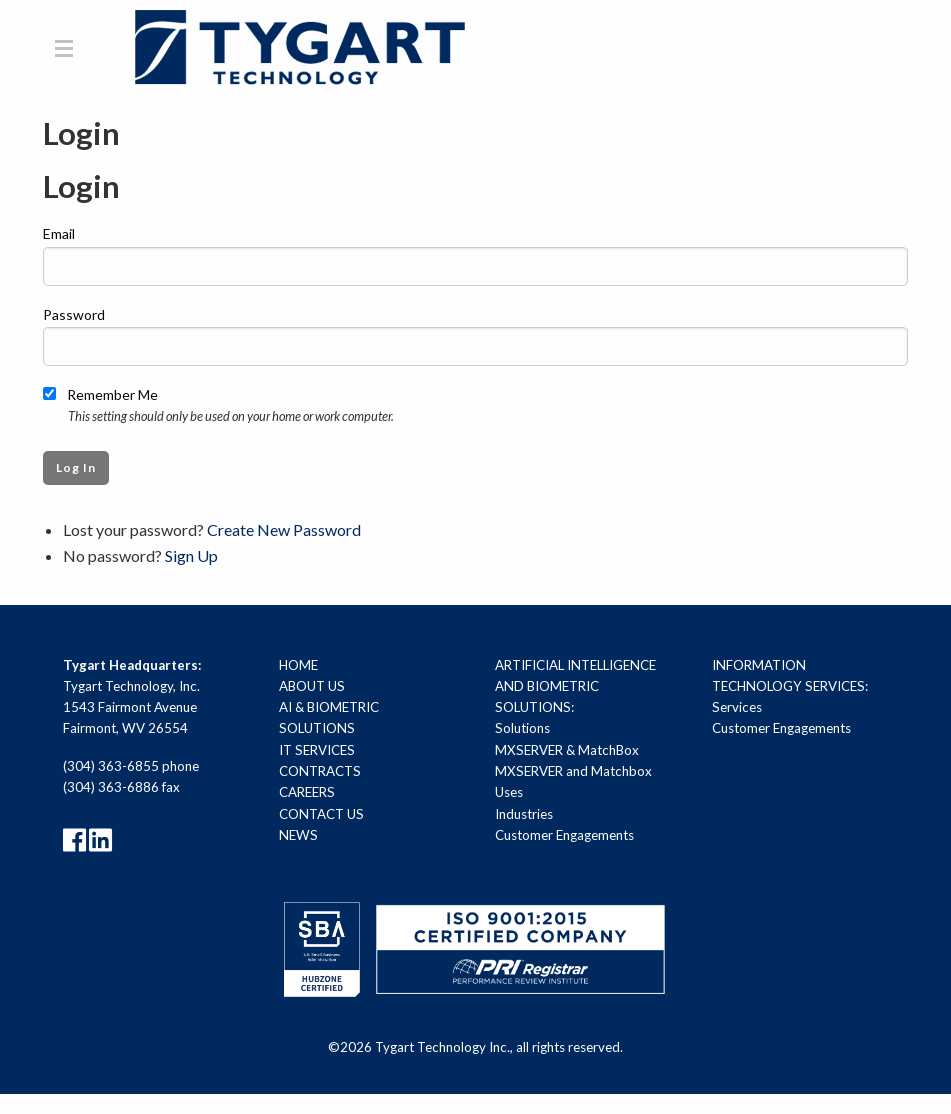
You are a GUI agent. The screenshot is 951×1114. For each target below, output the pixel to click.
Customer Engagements (564, 835)
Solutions (522, 729)
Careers (307, 793)
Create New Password (284, 530)
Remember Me (100, 394)
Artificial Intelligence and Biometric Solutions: (575, 686)
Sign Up (191, 555)
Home (298, 665)
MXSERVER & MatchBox (567, 750)
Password (74, 314)
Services (737, 708)
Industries (524, 814)
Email (59, 234)
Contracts (320, 772)
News (298, 835)
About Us (312, 686)
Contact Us (321, 814)
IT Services (317, 750)
